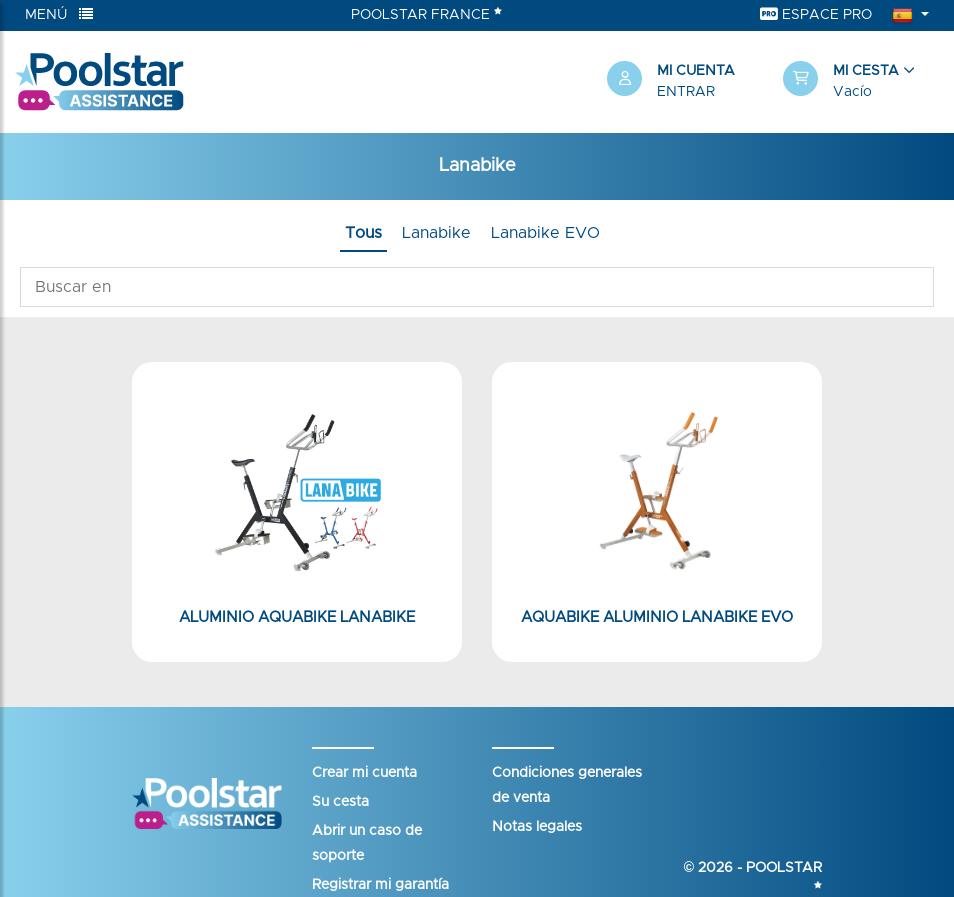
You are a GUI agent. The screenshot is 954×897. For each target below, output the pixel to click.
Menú (59, 14)
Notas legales (537, 827)
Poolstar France (426, 14)
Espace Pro (816, 14)
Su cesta (340, 802)
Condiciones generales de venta (567, 785)
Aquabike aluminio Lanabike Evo (657, 617)
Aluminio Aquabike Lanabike (297, 617)
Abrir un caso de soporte (367, 843)
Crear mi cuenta (364, 773)
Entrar (686, 92)
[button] (861, 82)
